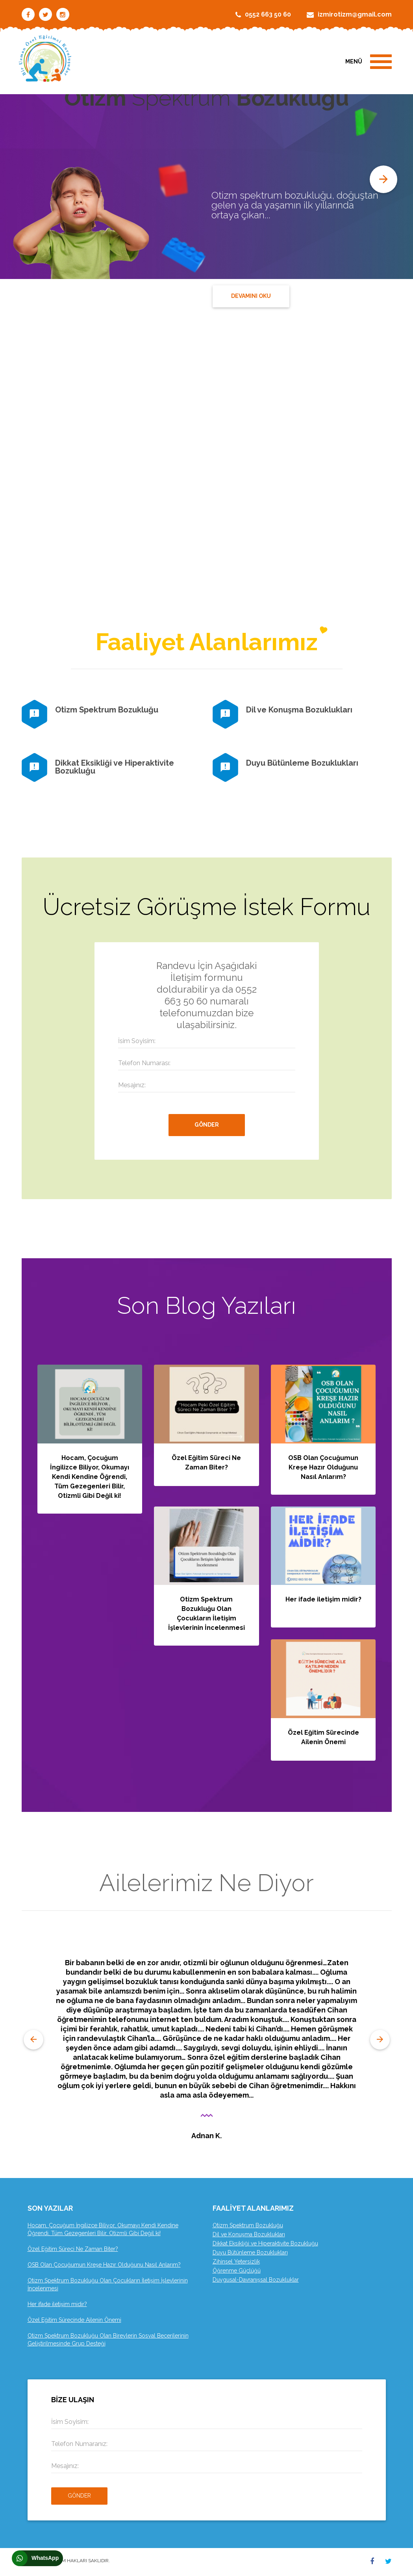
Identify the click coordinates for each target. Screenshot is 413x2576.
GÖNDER (206, 1125)
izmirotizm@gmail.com (355, 14)
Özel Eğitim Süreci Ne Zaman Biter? (73, 2249)
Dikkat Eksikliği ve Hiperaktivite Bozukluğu (114, 767)
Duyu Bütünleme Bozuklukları (302, 763)
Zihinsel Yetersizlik (236, 2261)
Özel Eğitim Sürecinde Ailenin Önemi (74, 2320)
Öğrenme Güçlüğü (237, 2270)
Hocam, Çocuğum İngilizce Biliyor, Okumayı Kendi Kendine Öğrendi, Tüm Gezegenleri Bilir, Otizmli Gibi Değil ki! (89, 1476)
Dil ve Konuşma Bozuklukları (299, 709)
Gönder (79, 2495)
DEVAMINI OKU (251, 296)
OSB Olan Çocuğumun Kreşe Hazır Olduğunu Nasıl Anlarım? (323, 1467)
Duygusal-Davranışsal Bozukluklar (256, 2280)
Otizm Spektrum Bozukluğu (106, 709)
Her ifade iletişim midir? (323, 1599)
